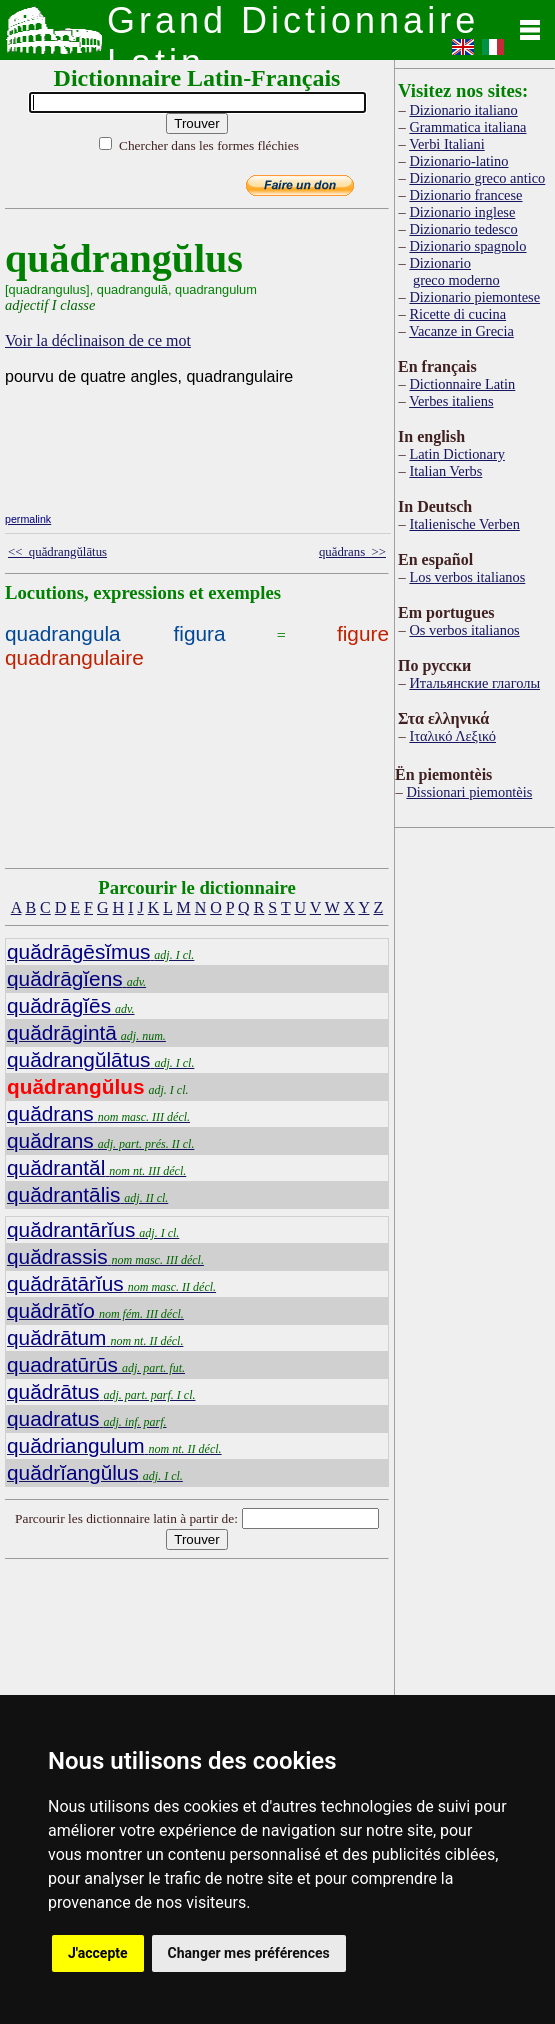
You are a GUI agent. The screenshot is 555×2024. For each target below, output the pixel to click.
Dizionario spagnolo (467, 246)
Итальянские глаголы (474, 683)
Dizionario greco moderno (454, 271)
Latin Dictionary (457, 454)
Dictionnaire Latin (462, 384)
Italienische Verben (464, 524)
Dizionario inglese (462, 212)
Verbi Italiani (447, 144)
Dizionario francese (465, 195)
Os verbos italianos (464, 630)
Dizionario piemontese (474, 297)
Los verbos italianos (467, 577)
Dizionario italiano (463, 110)
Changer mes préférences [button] (249, 1953)
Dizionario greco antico (477, 178)
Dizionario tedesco (463, 229)
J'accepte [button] (98, 1953)
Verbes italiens (451, 401)
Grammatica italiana (467, 127)
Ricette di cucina (457, 314)
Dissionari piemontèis (469, 792)
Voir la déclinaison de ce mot (98, 340)
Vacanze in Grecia (461, 331)
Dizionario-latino (458, 161)
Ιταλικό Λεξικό (452, 736)
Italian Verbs (445, 471)
